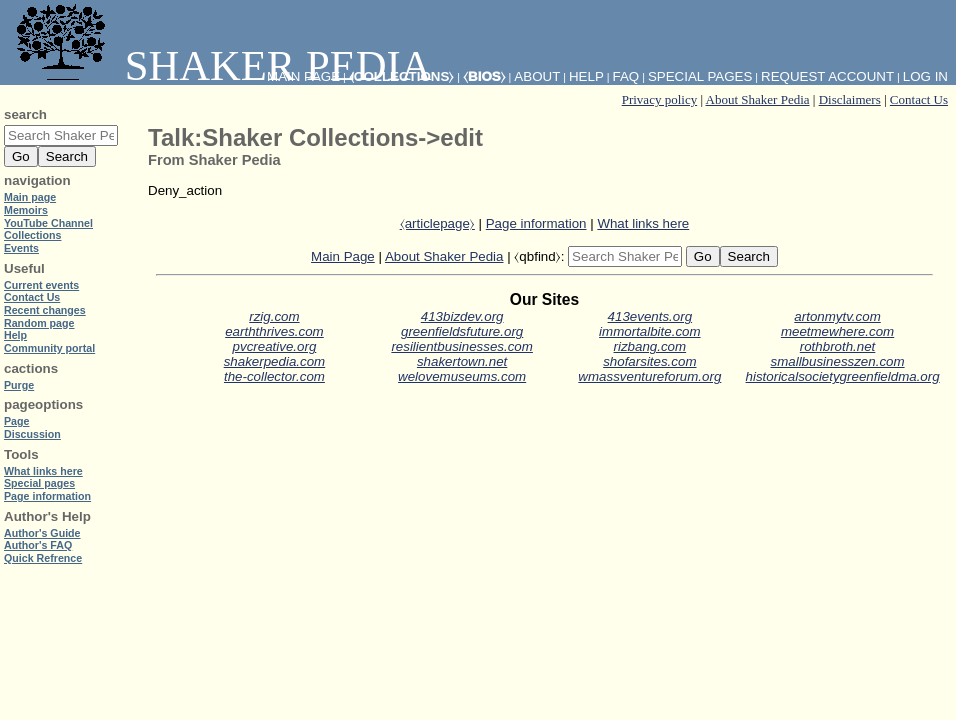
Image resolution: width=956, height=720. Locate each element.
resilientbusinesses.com (462, 346)
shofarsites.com (649, 361)
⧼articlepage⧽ (437, 223)
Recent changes (45, 310)
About (537, 76)
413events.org (650, 316)
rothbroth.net (838, 346)
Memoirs (26, 210)
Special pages (700, 76)
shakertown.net (462, 361)
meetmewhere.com (837, 331)
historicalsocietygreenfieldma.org (843, 376)
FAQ (626, 76)
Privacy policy (659, 99)
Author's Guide (42, 533)
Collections (32, 235)
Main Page (343, 256)
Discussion (32, 434)
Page (16, 421)
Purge (19, 385)
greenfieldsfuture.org (462, 331)
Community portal (49, 348)
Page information (536, 223)
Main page (30, 197)
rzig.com (274, 316)
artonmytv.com (837, 316)
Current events (41, 285)
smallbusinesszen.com (838, 361)
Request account (827, 76)
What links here (643, 223)
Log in (925, 76)
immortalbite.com (649, 331)
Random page (39, 323)
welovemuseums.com (462, 376)
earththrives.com (274, 331)
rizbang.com (650, 346)
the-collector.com (274, 376)
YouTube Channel (48, 223)
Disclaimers (850, 99)
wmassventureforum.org (649, 376)
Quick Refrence (43, 558)
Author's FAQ (38, 545)
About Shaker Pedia (758, 99)
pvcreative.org (275, 346)
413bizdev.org (462, 316)
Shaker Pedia (220, 65)
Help (586, 76)
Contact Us (919, 99)
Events (21, 248)
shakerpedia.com (275, 361)
